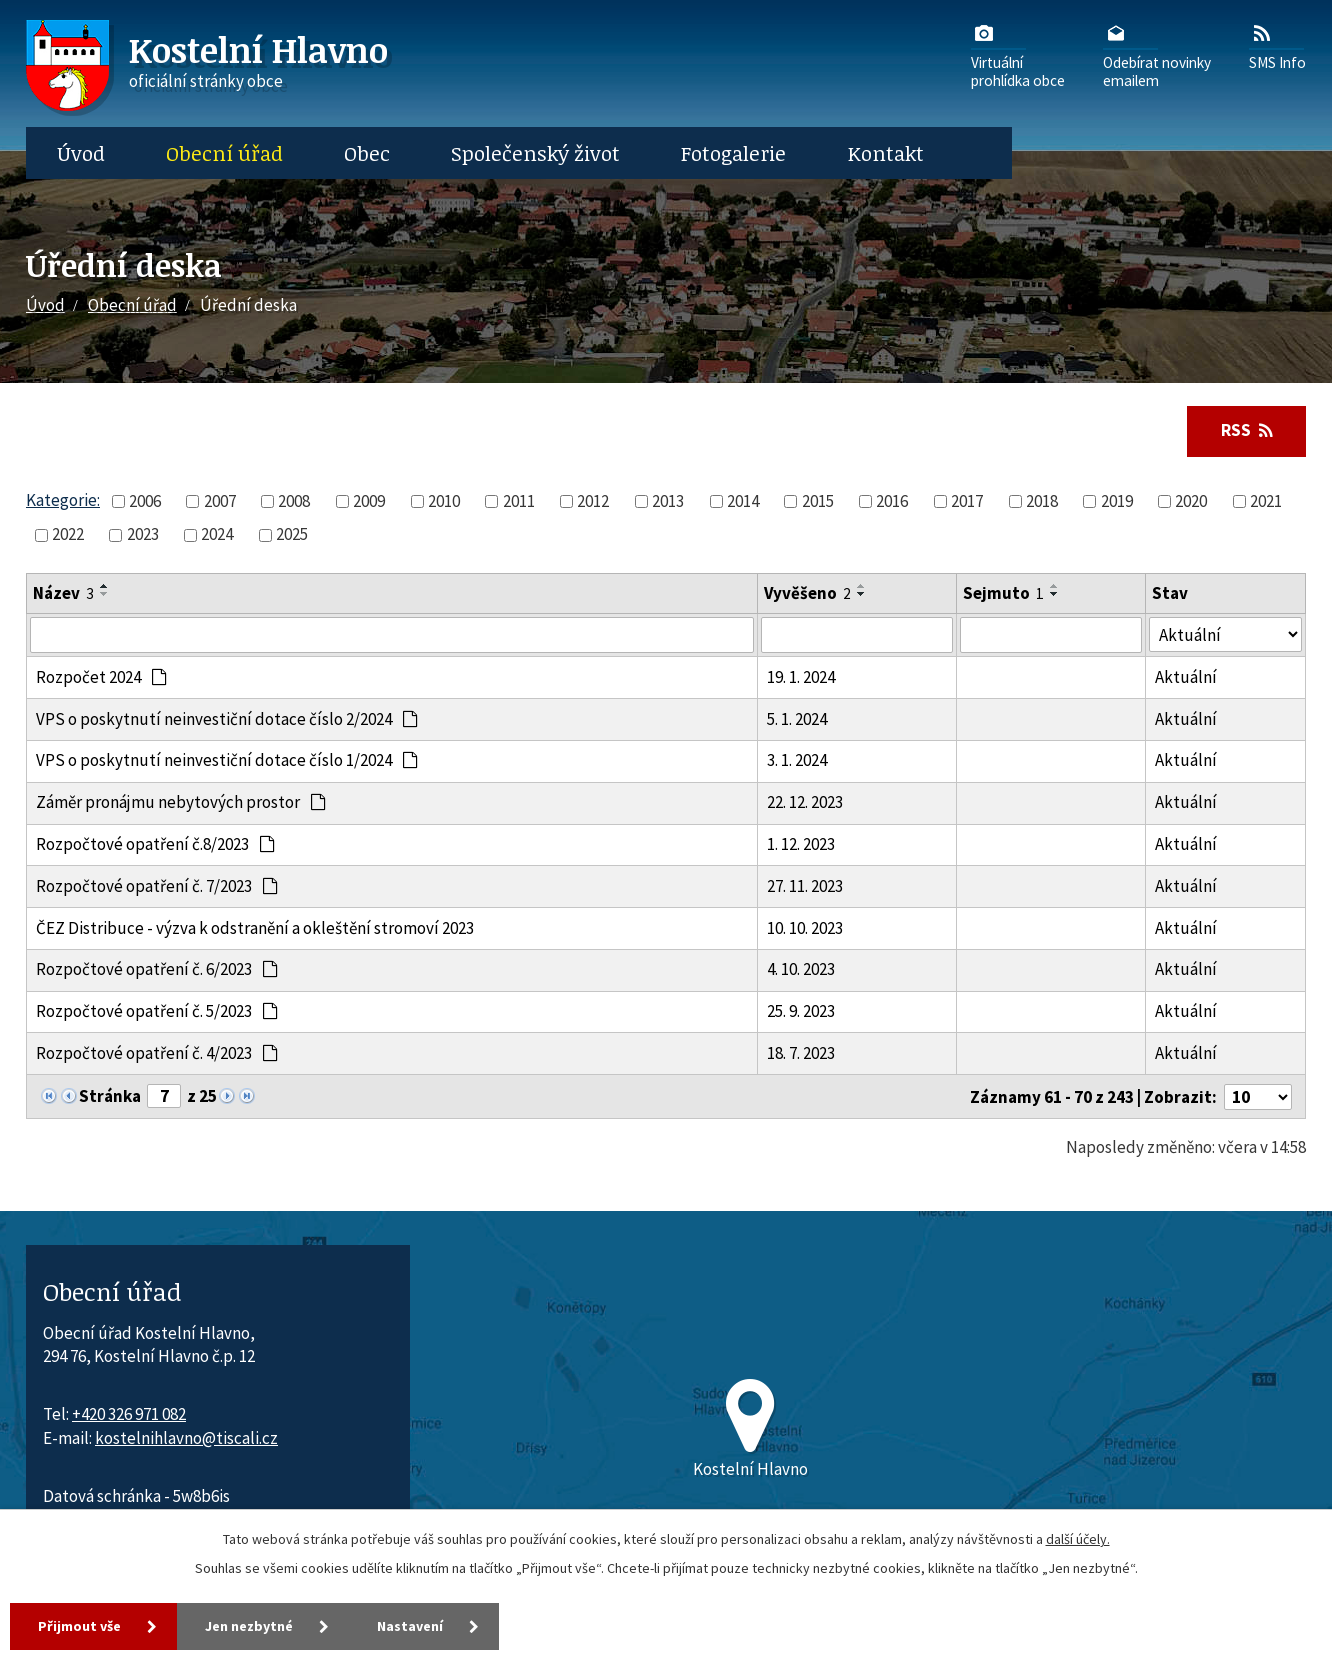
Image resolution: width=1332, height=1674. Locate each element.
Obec (367, 153)
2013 (668, 501)
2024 (217, 534)
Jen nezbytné (249, 1626)
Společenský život (535, 153)
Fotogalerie (733, 153)
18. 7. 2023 (801, 1053)
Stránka (110, 1096)
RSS (1247, 430)
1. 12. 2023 (801, 844)
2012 (593, 501)
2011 (519, 501)
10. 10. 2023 (805, 928)
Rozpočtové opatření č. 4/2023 (157, 1053)
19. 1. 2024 (801, 677)
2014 (743, 501)
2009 (369, 501)
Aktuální (1186, 677)
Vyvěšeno (807, 593)
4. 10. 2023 (801, 969)
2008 (294, 501)
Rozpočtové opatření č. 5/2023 (157, 1011)
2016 (892, 501)
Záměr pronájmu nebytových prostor (181, 802)
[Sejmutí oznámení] (1051, 635)
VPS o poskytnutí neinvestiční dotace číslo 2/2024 (227, 719)
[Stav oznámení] (1225, 634)
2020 (1191, 501)
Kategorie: (63, 500)
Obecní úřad (224, 153)
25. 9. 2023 (801, 1011)
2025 (292, 534)
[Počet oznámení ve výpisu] (1258, 1097)
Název (63, 593)
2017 (967, 501)
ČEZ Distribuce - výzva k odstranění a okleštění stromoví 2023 (255, 928)
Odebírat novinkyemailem (1157, 55)
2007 (220, 501)
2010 (444, 501)
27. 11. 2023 (805, 886)
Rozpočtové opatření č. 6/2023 (157, 969)
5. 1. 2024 (797, 719)
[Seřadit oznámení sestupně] (105, 594)
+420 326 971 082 (129, 1414)
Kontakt (886, 153)
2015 (818, 501)
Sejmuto (1003, 593)
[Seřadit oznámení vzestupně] (105, 586)
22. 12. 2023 (805, 802)
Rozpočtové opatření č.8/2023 (156, 844)
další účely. (1078, 1539)
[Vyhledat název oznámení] (392, 635)
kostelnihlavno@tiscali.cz (186, 1438)
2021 (1266, 501)
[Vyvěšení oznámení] (857, 635)
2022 (68, 534)
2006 (145, 501)
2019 (1117, 501)
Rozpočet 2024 (102, 677)
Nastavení (410, 1626)
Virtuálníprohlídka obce (1018, 55)
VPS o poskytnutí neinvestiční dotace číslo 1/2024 (227, 760)
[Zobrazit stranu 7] (164, 1096)
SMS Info (1277, 46)
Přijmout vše (79, 1626)
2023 (143, 534)
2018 (1042, 501)
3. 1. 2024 (797, 760)
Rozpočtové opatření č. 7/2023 (157, 886)
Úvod (81, 153)
